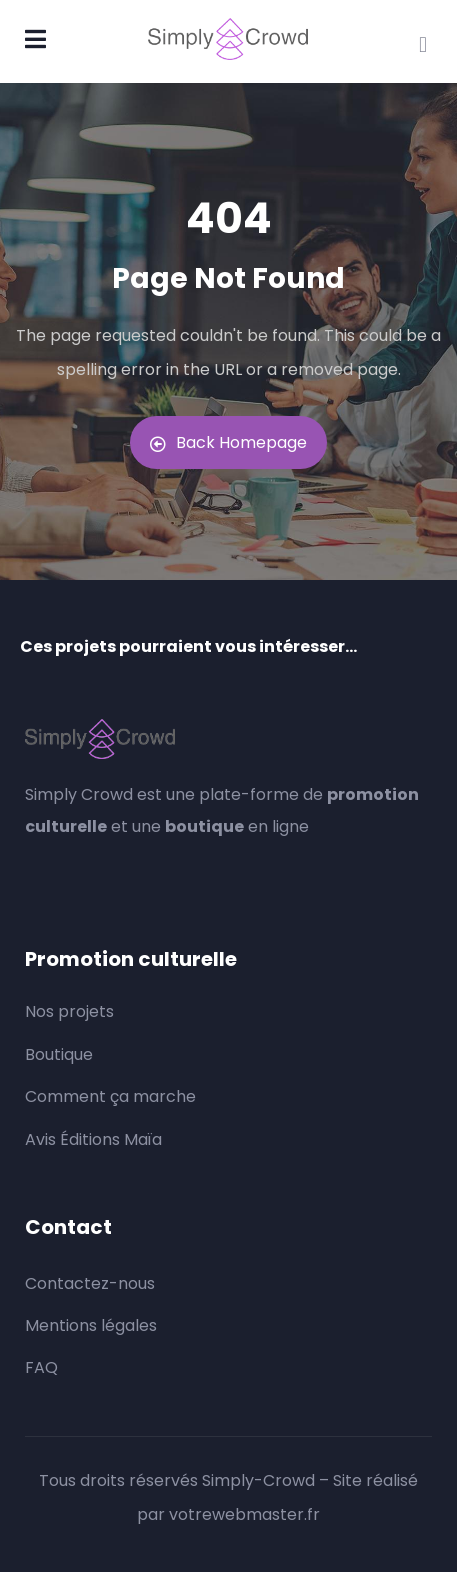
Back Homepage (228, 442)
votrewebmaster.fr (244, 1514)
